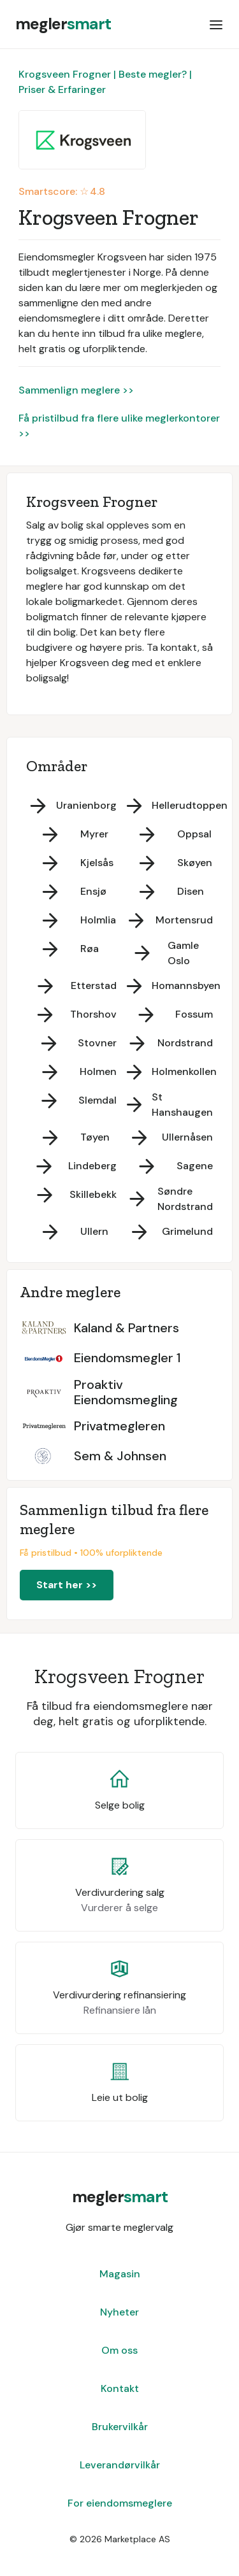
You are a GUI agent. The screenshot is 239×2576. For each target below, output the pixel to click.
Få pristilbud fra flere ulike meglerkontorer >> (119, 425)
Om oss (119, 2350)
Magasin (119, 2274)
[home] (63, 24)
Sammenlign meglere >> (76, 390)
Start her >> (66, 1584)
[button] (216, 24)
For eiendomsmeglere (120, 2503)
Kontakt (120, 2388)
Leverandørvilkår (120, 2465)
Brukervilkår (120, 2426)
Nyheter (119, 2312)
